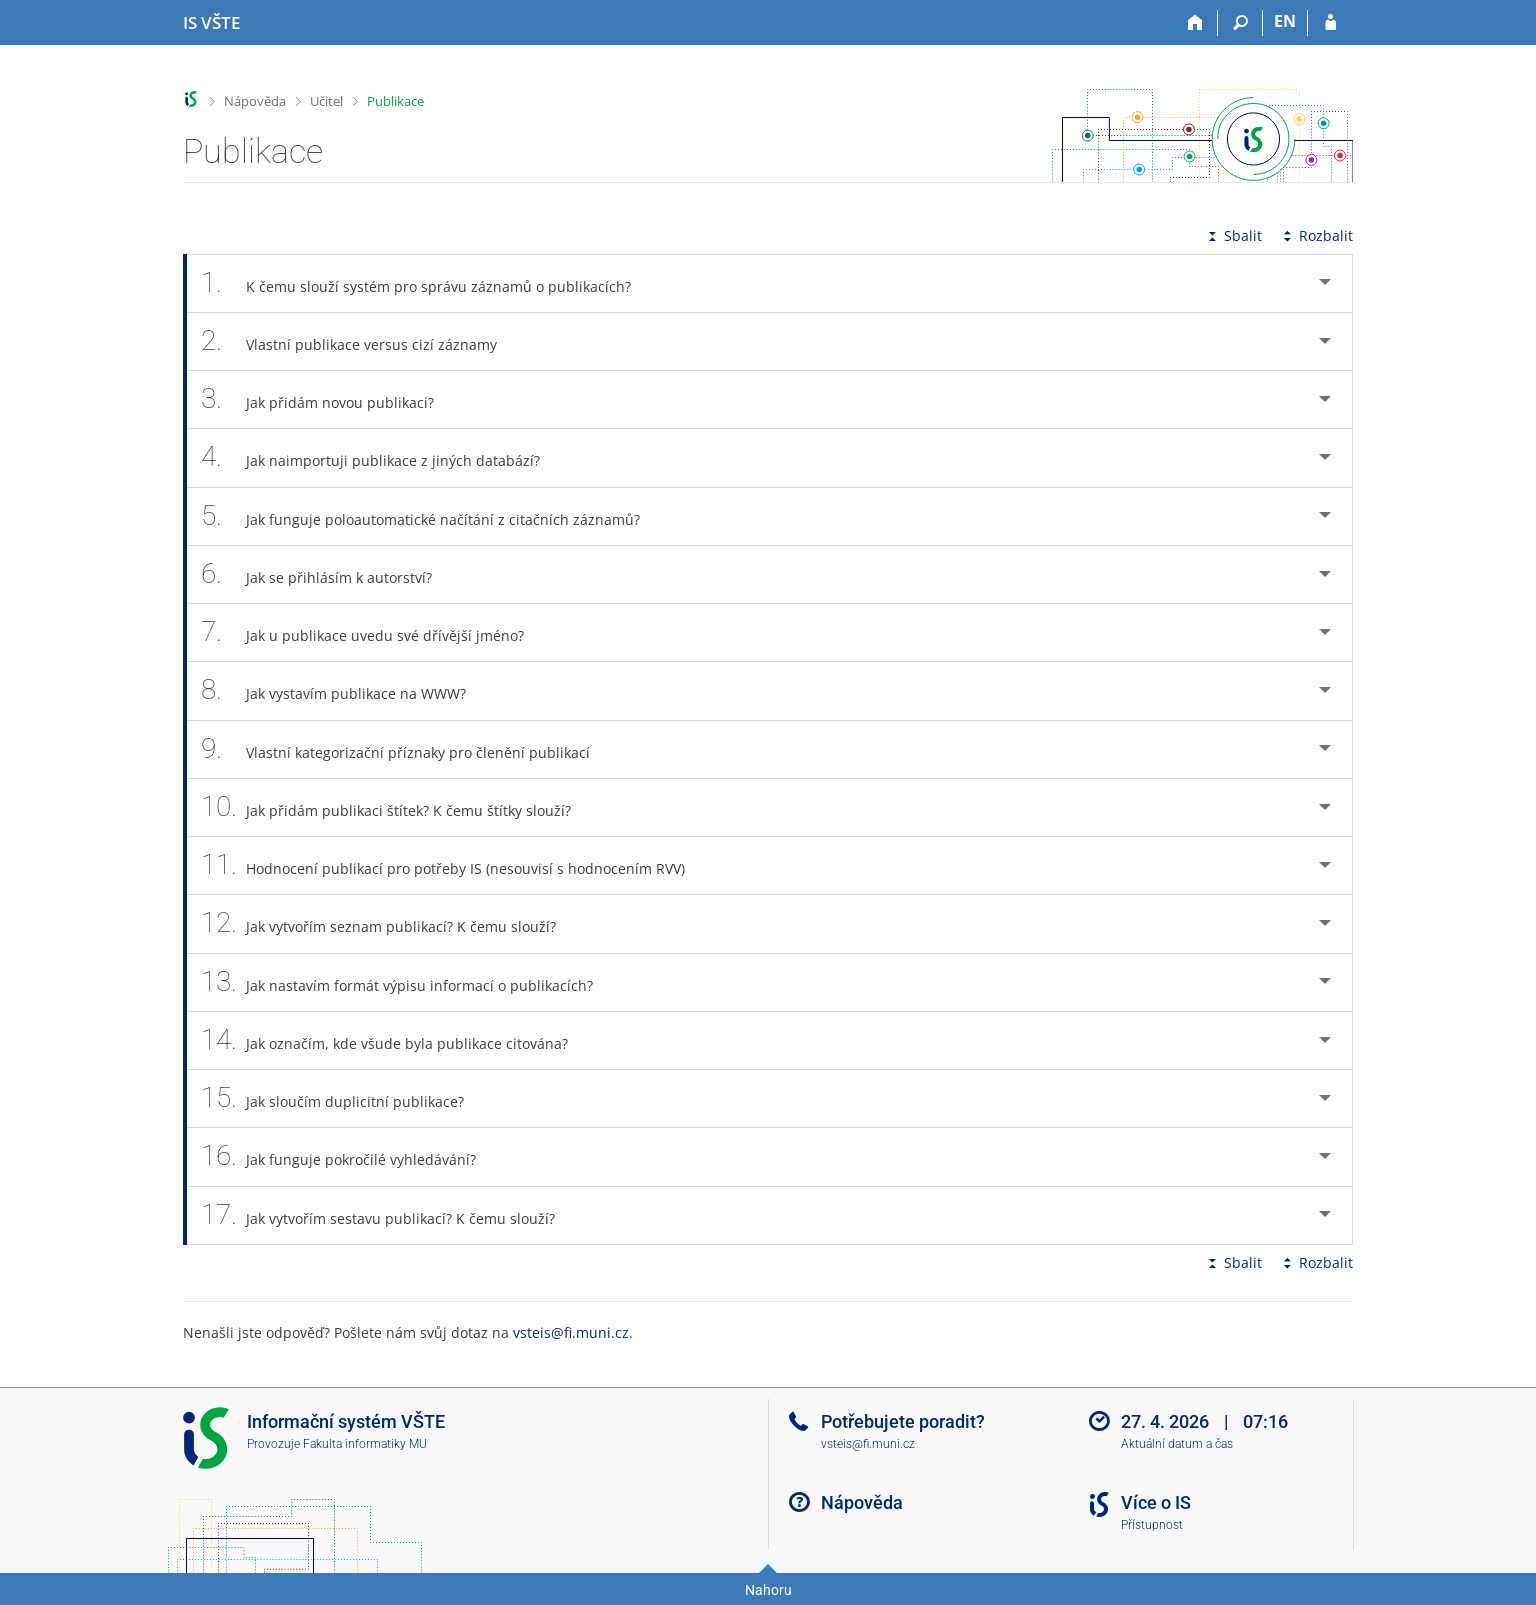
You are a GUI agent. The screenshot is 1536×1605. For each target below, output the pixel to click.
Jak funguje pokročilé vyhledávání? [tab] (349, 1156)
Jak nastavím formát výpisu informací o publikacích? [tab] (408, 982)
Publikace (395, 101)
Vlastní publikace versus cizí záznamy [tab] (360, 341)
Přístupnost (1152, 1525)
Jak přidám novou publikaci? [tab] (328, 399)
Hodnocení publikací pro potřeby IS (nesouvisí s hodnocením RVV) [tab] (454, 865)
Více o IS (1156, 1502)
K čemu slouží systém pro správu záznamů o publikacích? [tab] (427, 283)
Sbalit (1233, 235)
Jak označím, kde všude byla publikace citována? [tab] (395, 1040)
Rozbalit (1316, 235)
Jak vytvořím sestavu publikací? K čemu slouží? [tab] (389, 1215)
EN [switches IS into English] (1285, 21)
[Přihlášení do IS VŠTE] (1330, 23)
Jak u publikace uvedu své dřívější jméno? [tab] (373, 632)
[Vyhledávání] (1240, 23)
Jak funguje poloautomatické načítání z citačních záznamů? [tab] (431, 516)
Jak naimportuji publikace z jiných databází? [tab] (381, 457)
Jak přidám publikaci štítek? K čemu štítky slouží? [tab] (397, 807)
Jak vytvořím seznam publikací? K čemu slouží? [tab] (389, 923)
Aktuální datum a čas (1177, 1444)
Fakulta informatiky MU (365, 1444)
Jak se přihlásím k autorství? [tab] (327, 574)
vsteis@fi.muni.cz (571, 1332)
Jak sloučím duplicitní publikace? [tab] (343, 1098)
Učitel (326, 101)
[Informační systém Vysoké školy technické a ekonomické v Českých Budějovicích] (211, 23)
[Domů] (1195, 23)
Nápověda (255, 101)
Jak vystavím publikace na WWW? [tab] (344, 690)
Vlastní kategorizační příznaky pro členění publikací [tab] (406, 749)
